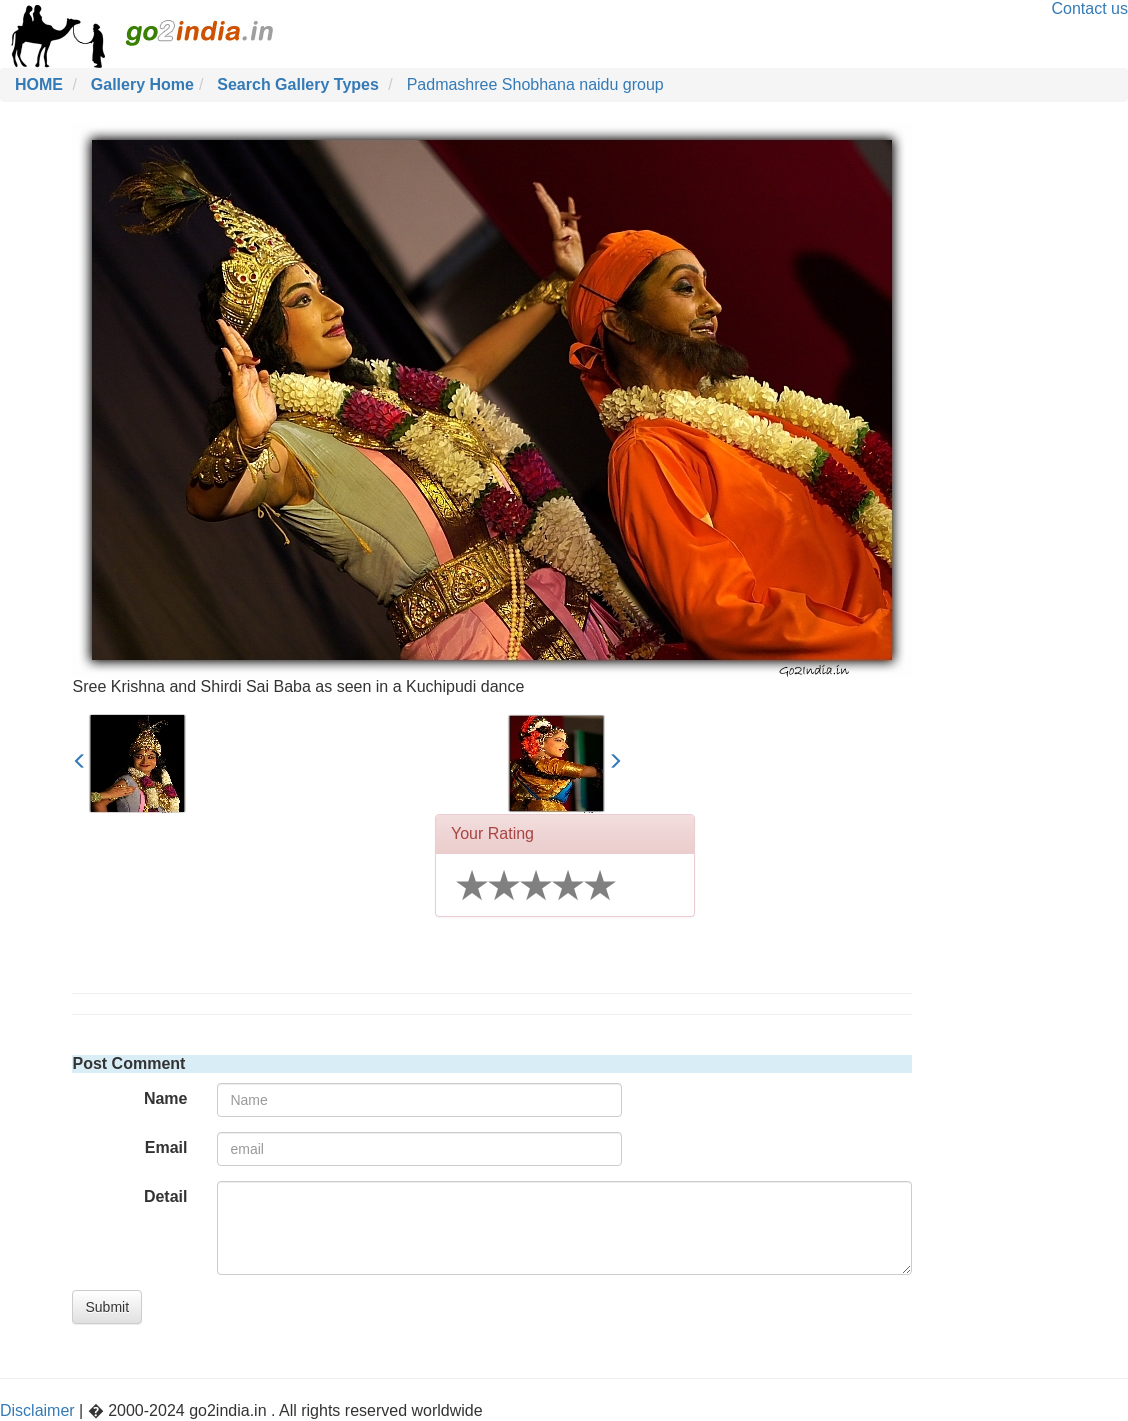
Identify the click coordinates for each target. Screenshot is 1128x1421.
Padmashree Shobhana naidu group (535, 84)
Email (166, 1147)
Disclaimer (37, 1410)
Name (166, 1098)
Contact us (1090, 8)
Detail (166, 1196)
